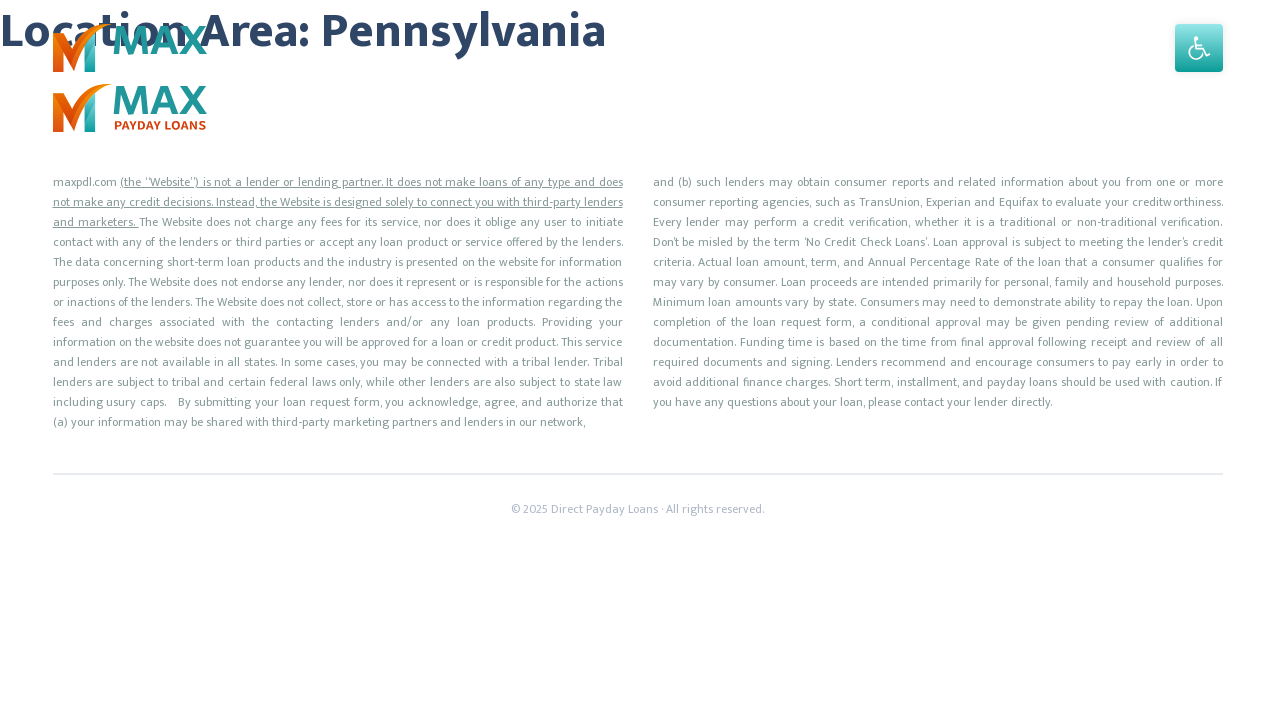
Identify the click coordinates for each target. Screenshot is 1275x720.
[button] (1199, 48)
